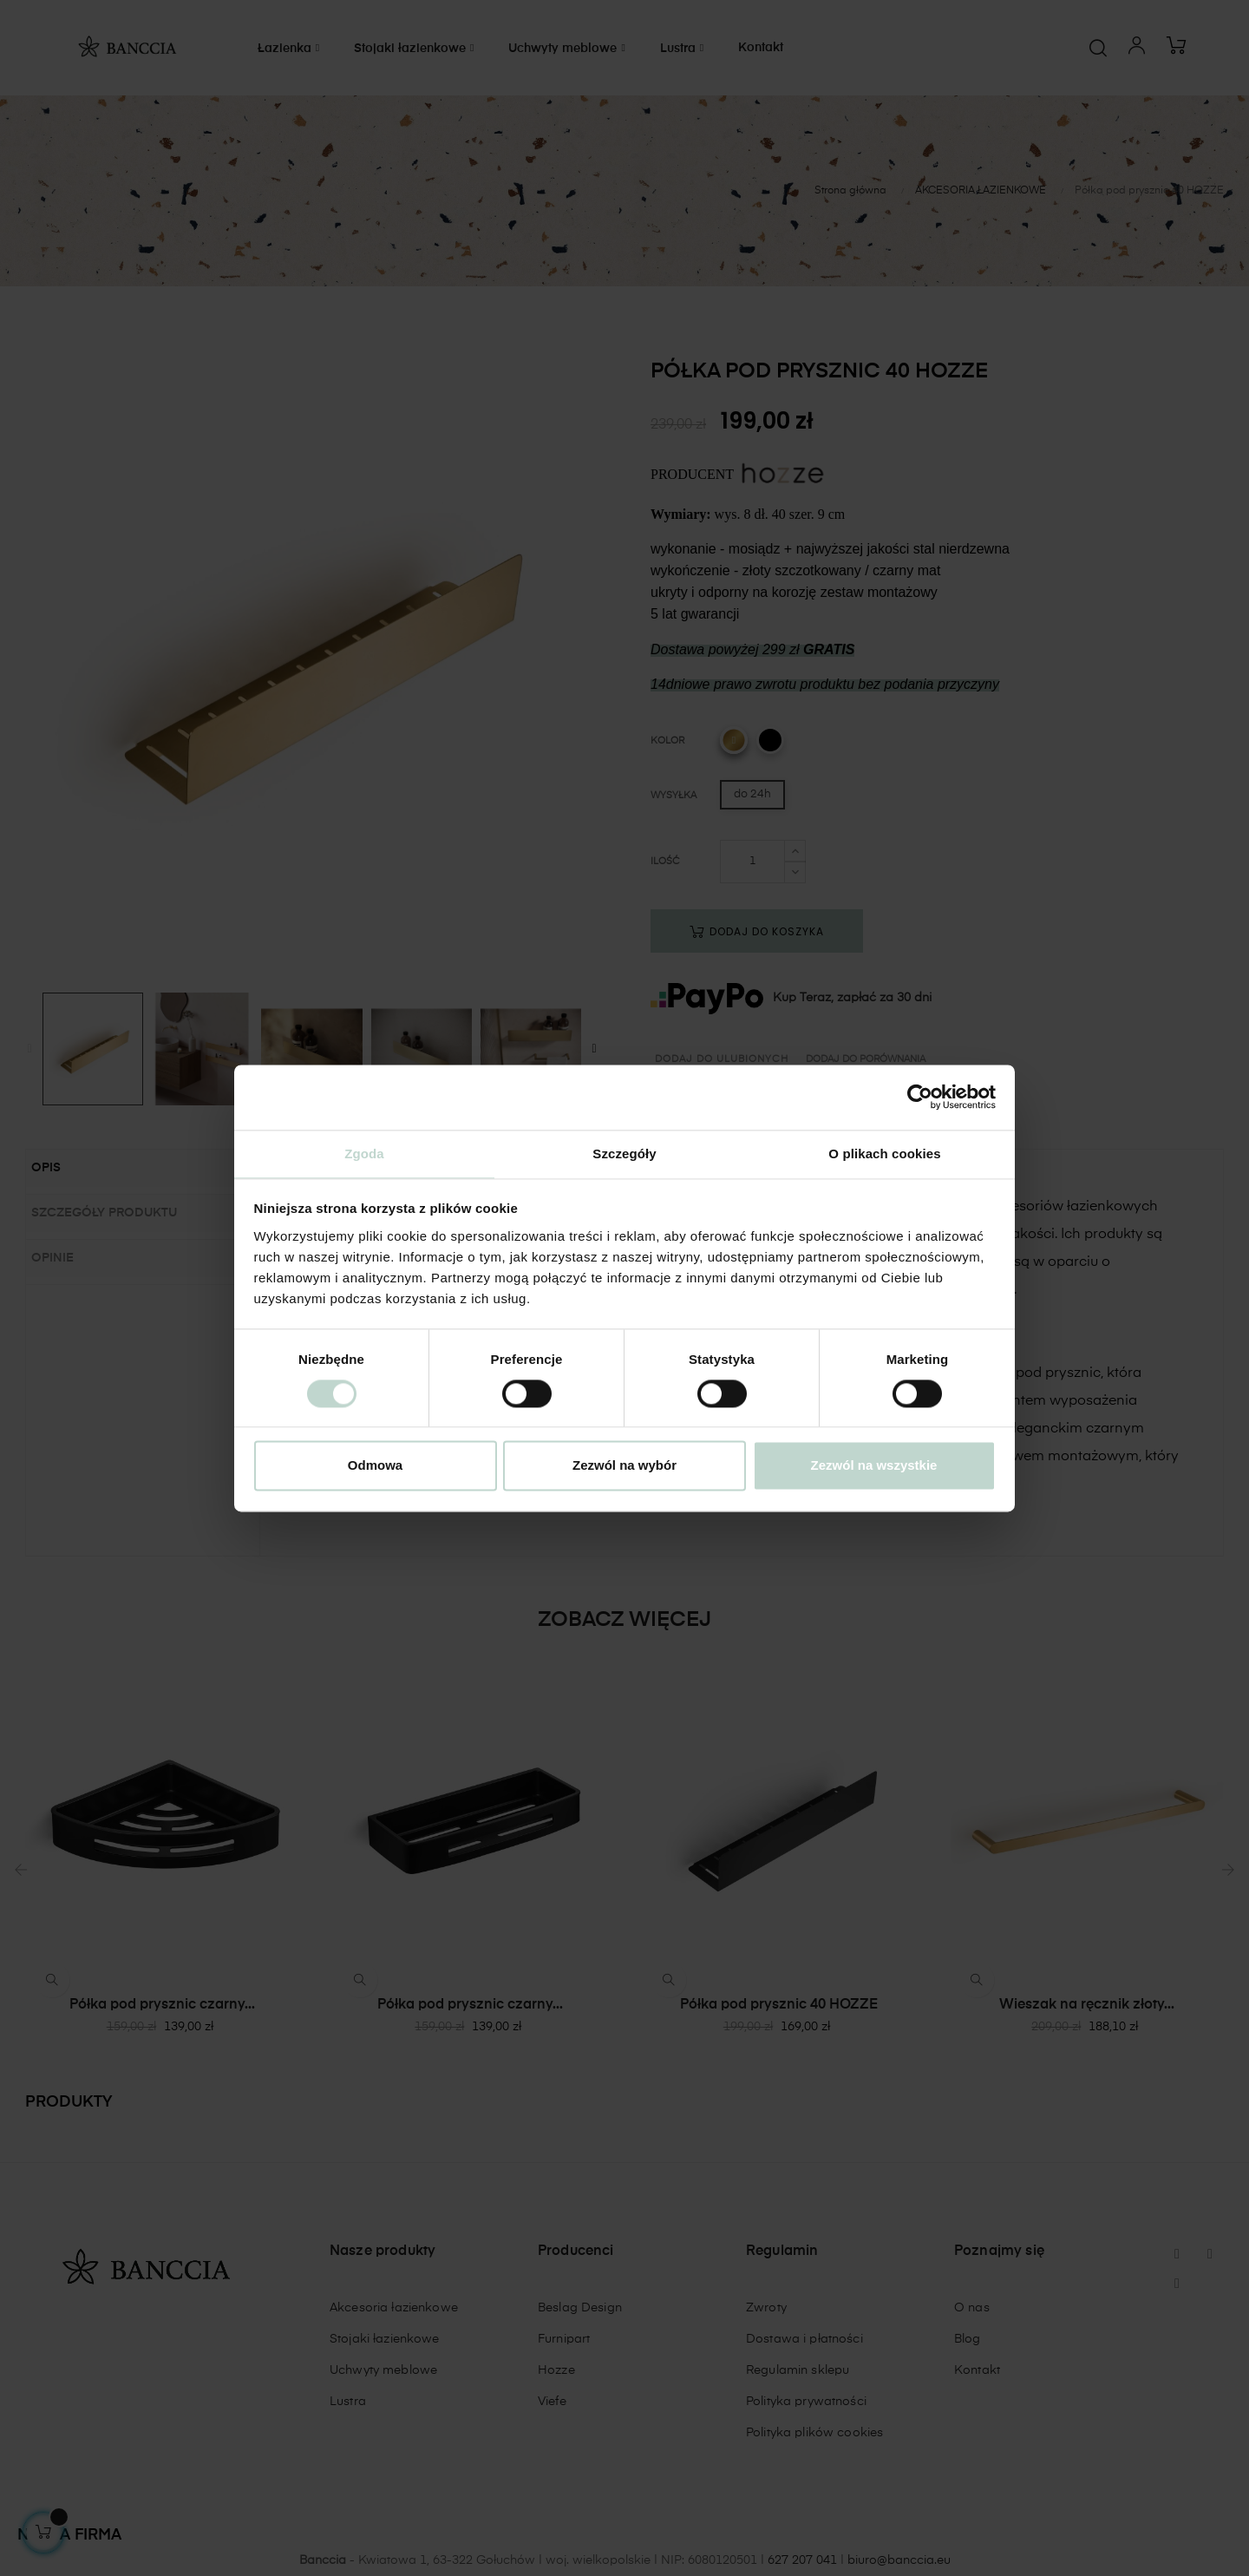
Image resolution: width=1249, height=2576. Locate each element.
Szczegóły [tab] (624, 1152)
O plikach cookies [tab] (884, 1152)
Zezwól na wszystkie (874, 1466)
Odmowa (375, 1466)
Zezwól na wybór (624, 1466)
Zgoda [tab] (364, 1152)
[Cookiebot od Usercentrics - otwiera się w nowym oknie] (920, 1096)
